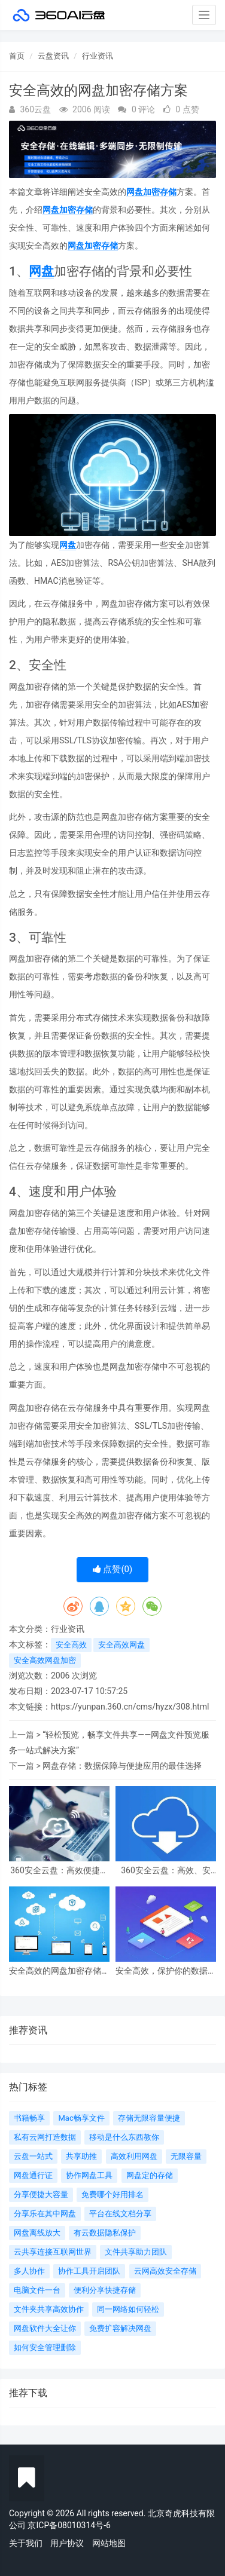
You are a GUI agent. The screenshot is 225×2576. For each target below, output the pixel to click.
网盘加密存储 (151, 192)
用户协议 (67, 2543)
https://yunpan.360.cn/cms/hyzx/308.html (130, 1706)
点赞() (113, 1569)
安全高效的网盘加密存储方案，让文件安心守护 (59, 1971)
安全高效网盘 (121, 1644)
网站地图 (109, 2543)
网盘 (41, 271)
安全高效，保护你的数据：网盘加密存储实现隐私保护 (165, 1971)
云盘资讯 (53, 55)
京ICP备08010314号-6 (69, 2525)
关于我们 (25, 2543)
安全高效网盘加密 (45, 1660)
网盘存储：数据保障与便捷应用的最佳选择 (122, 1766)
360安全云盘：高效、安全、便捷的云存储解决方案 (165, 1870)
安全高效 (71, 1644)
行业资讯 (97, 55)
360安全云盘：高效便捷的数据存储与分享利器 (59, 1870)
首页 (17, 55)
